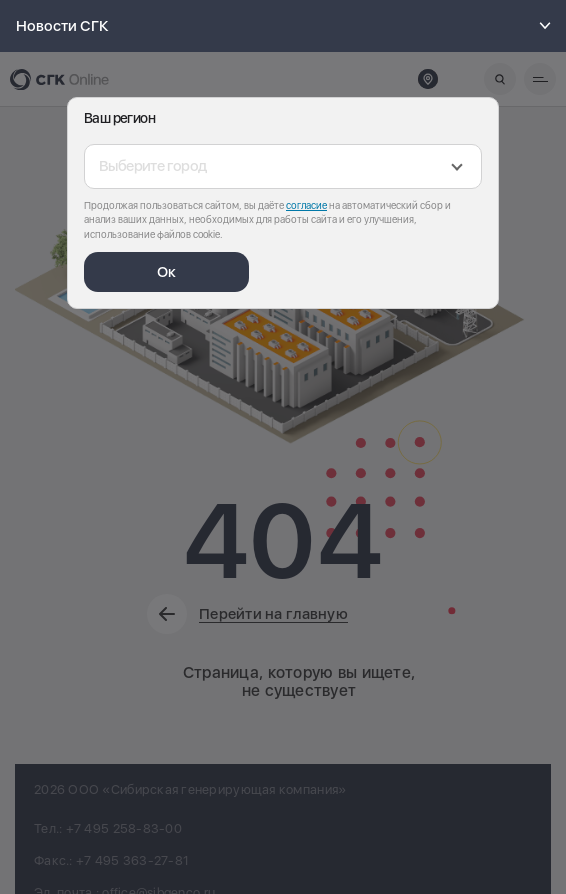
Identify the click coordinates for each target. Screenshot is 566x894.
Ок (166, 272)
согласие (306, 205)
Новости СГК (286, 26)
